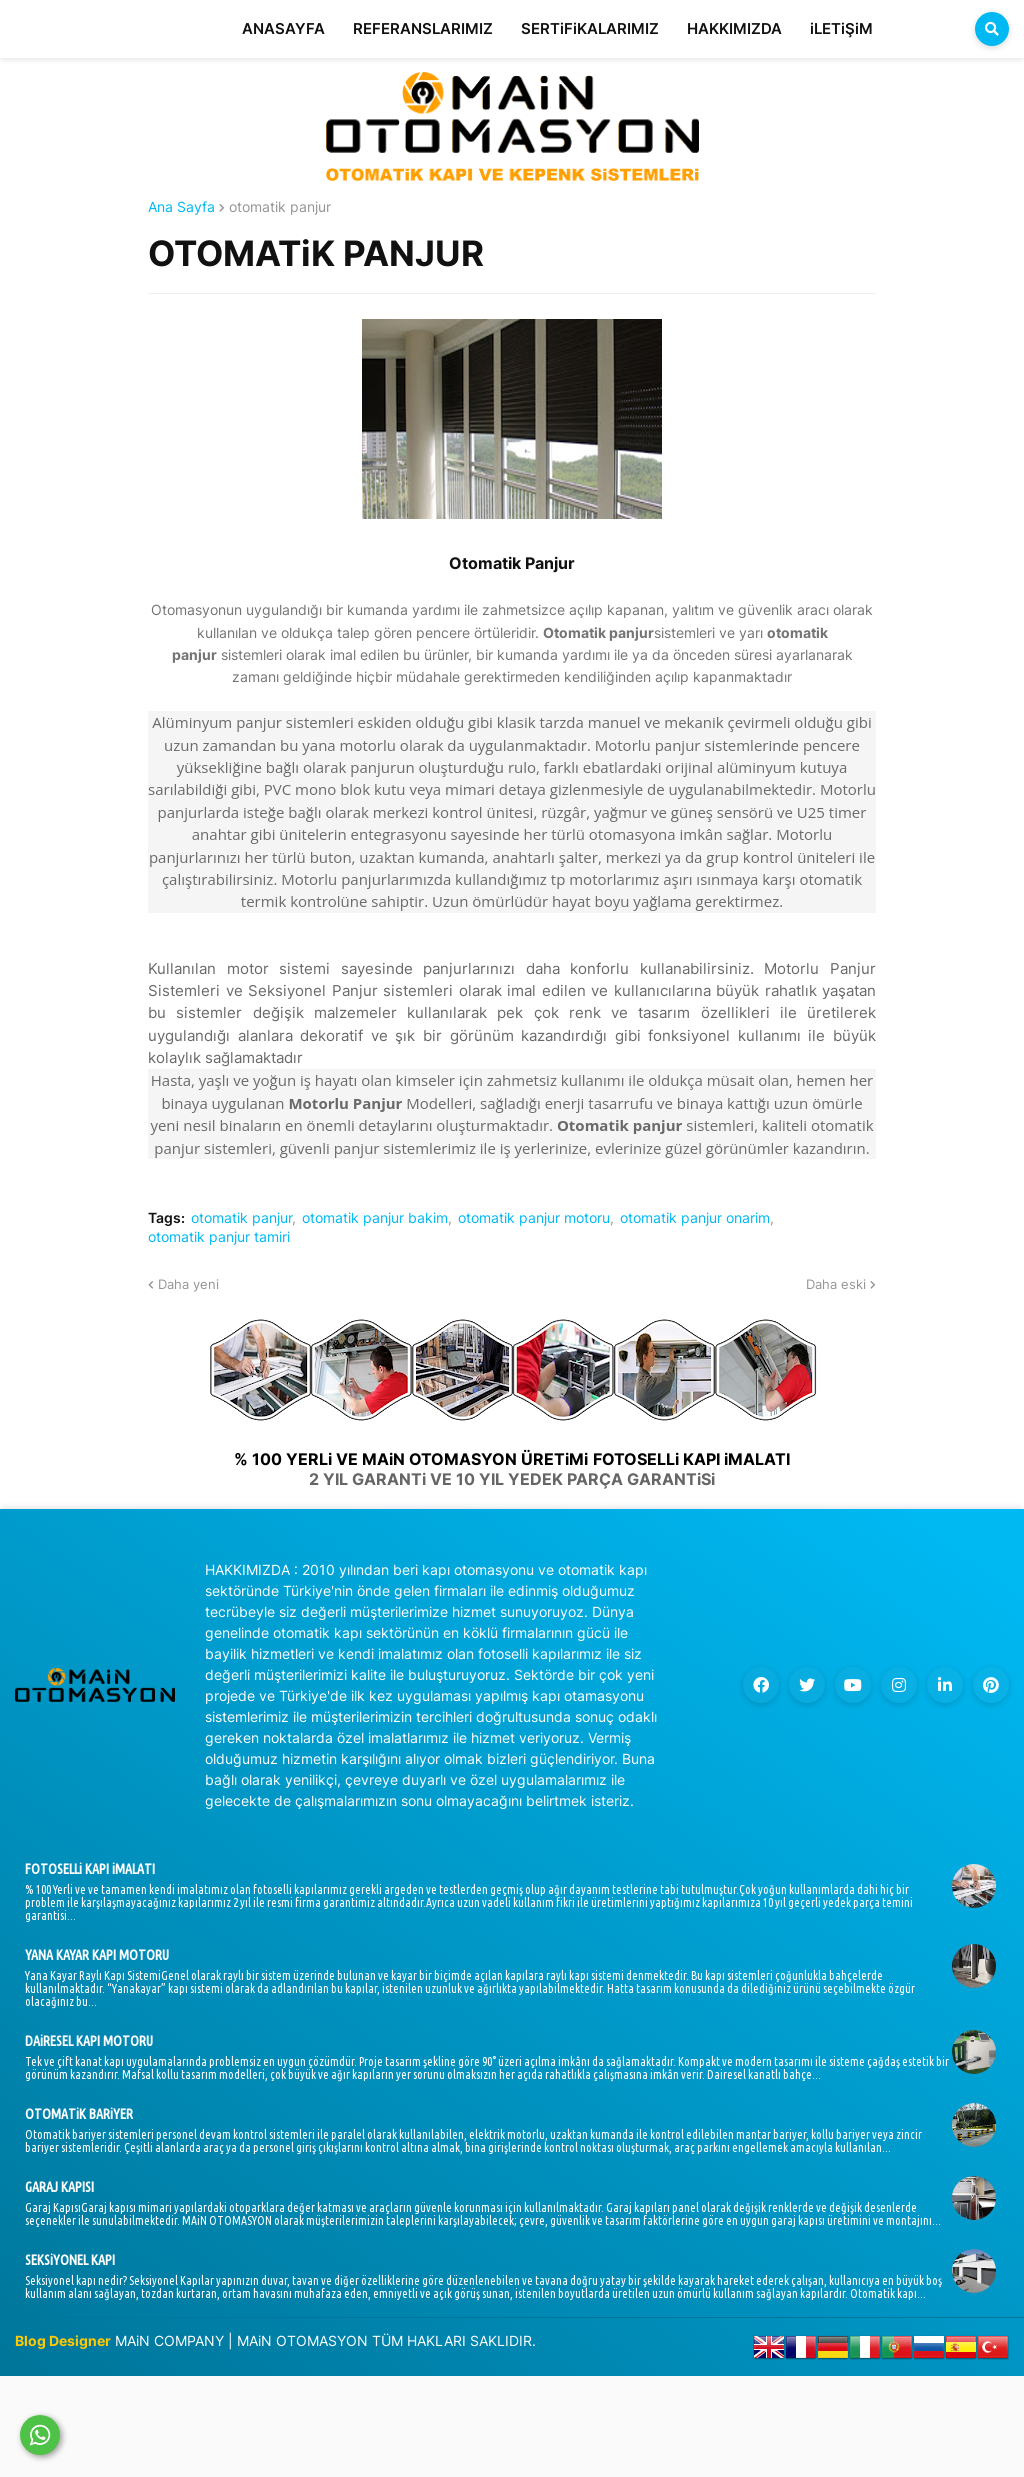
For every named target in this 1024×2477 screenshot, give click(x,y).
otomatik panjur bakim (375, 1218)
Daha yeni (188, 1284)
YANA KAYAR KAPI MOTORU (97, 1955)
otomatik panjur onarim (695, 1218)
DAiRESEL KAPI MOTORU (89, 2041)
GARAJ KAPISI (59, 2187)
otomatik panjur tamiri (219, 1237)
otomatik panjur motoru (534, 1218)
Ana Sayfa (181, 207)
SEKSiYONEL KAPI (70, 2260)
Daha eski (836, 1284)
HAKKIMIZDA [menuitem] (734, 28)
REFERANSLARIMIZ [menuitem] (423, 28)
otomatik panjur (280, 207)
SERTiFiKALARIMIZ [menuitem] (590, 28)
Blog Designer (63, 2340)
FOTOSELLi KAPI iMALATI (90, 1869)
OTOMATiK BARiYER (79, 2114)
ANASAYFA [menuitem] (283, 28)
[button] (992, 29)
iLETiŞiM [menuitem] (841, 28)
